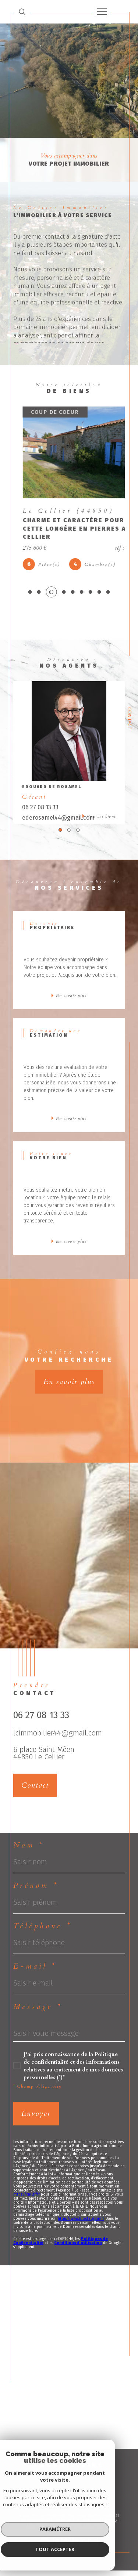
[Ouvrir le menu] (102, 12)
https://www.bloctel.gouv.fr (81, 2224)
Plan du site (67, 2526)
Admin (32, 2531)
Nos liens (51, 2531)
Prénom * (36, 1891)
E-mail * (35, 1972)
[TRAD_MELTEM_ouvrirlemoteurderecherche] (22, 11)
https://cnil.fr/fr (26, 2200)
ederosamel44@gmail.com (58, 823)
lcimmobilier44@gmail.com (57, 1738)
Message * (37, 2012)
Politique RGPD (78, 2531)
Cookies (104, 2531)
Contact (129, 718)
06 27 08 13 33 (40, 812)
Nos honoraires (37, 2526)
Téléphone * (42, 1931)
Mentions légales (100, 2526)
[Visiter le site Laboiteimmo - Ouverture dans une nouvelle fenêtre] (69, 2554)
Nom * (28, 1850)
